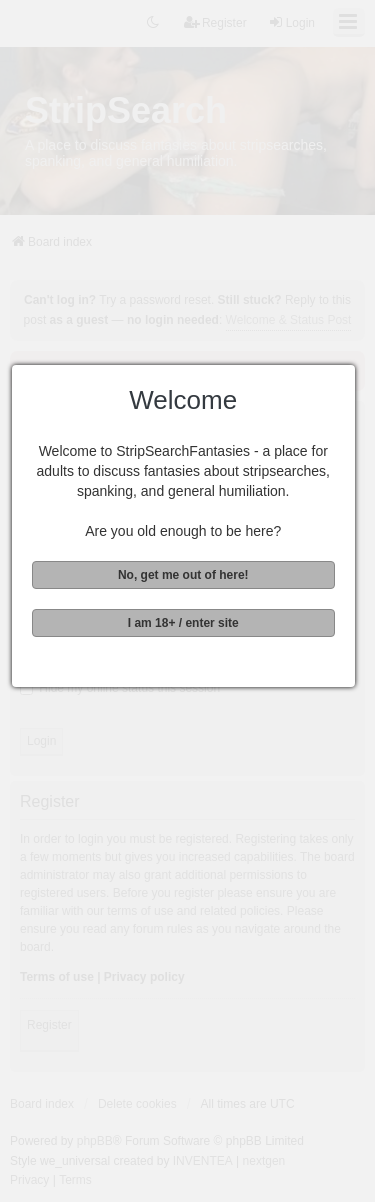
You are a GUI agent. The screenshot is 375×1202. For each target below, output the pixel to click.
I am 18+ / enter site (185, 623)
